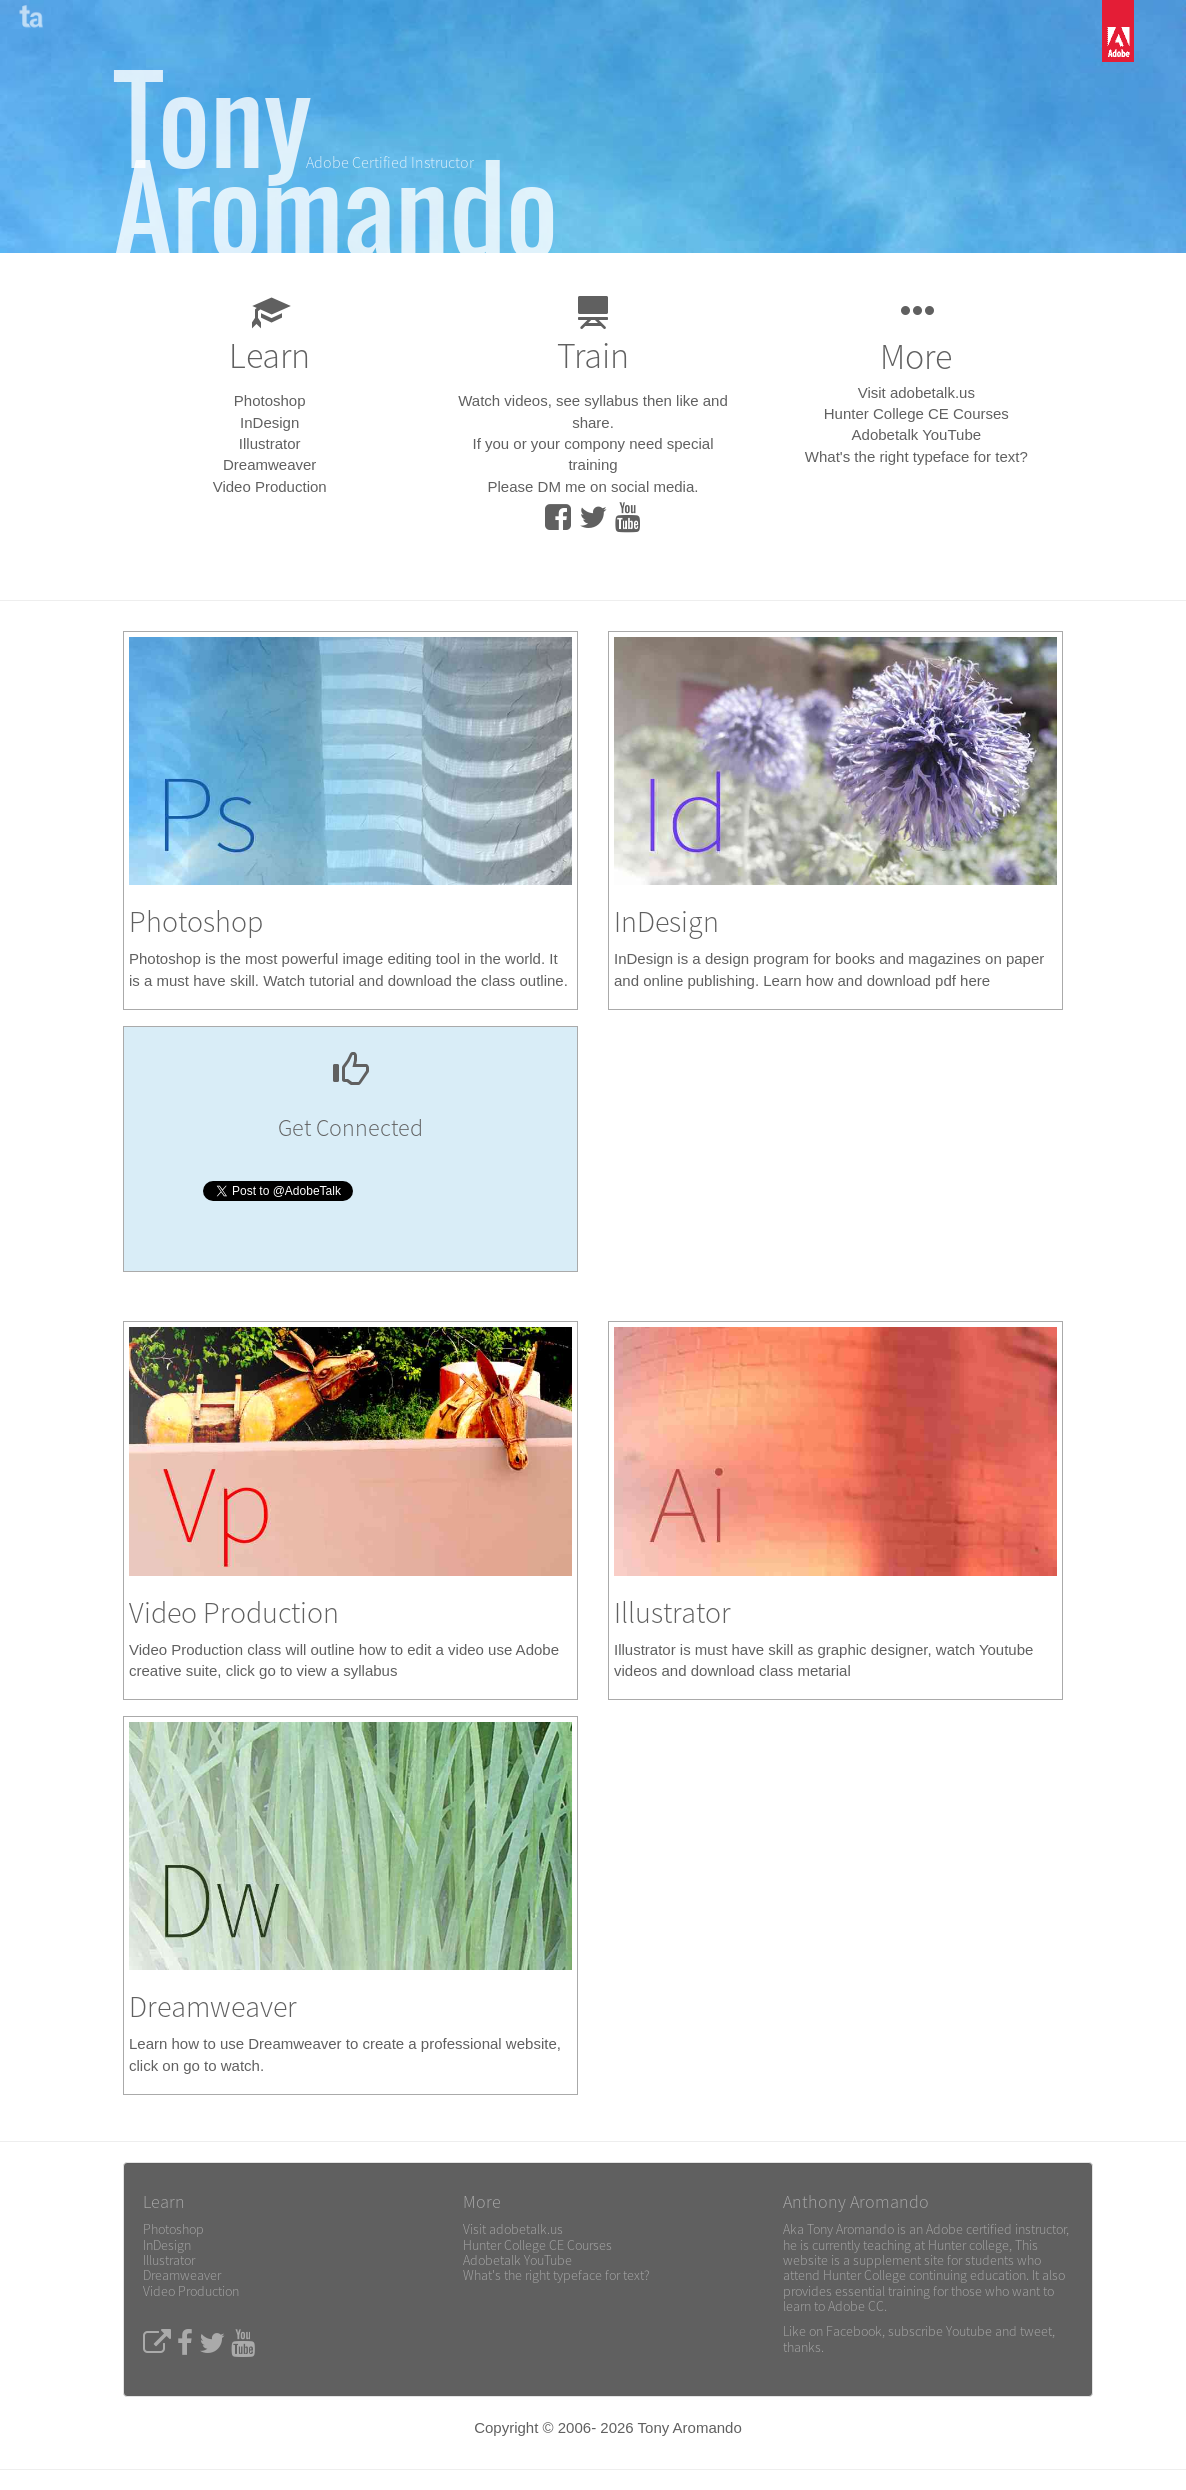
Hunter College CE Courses (916, 413)
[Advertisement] (836, 1171)
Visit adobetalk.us (916, 392)
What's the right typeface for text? (916, 456)
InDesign (269, 422)
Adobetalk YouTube (917, 434)
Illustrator (270, 443)
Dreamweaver (269, 464)
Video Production (270, 486)
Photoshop (270, 400)
